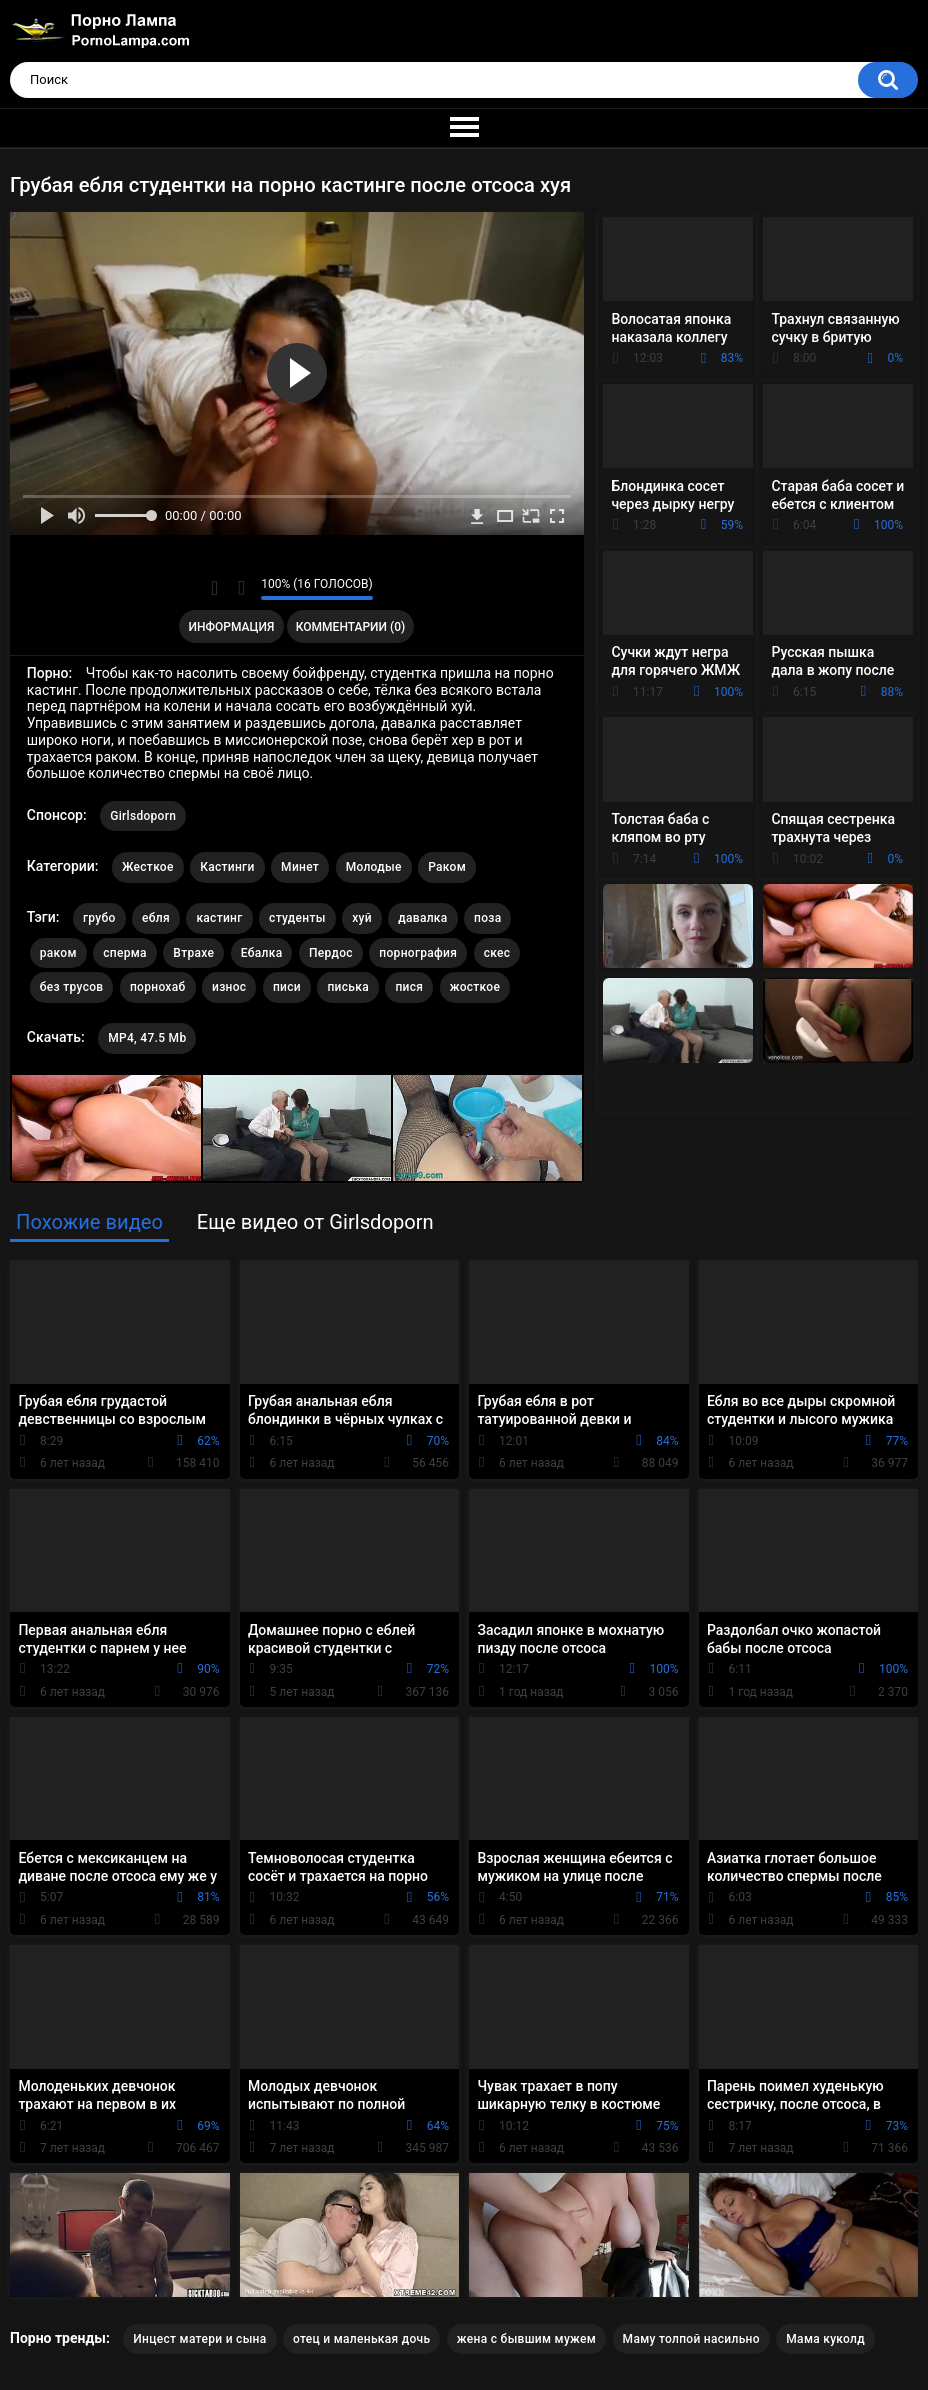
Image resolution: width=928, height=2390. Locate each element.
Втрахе (193, 953)
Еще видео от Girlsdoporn (315, 1222)
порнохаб (158, 987)
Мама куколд (825, 2339)
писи (287, 987)
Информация (232, 627)
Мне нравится (214, 588)
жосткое (475, 987)
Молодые (374, 867)
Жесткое (148, 867)
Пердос (331, 953)
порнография (418, 953)
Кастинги (227, 867)
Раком (447, 867)
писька (348, 987)
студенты (297, 918)
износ (229, 987)
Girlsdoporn (143, 816)
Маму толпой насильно (691, 2339)
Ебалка (262, 953)
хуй (362, 918)
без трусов (72, 987)
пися (409, 987)
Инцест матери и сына (199, 2339)
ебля (156, 918)
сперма (125, 953)
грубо (99, 918)
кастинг (219, 918)
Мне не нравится (240, 588)
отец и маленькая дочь (361, 2339)
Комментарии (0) (350, 627)
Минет (300, 867)
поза (487, 918)
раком (58, 953)
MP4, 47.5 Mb (147, 1038)
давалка (422, 918)
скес (497, 953)
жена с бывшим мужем (526, 2339)
